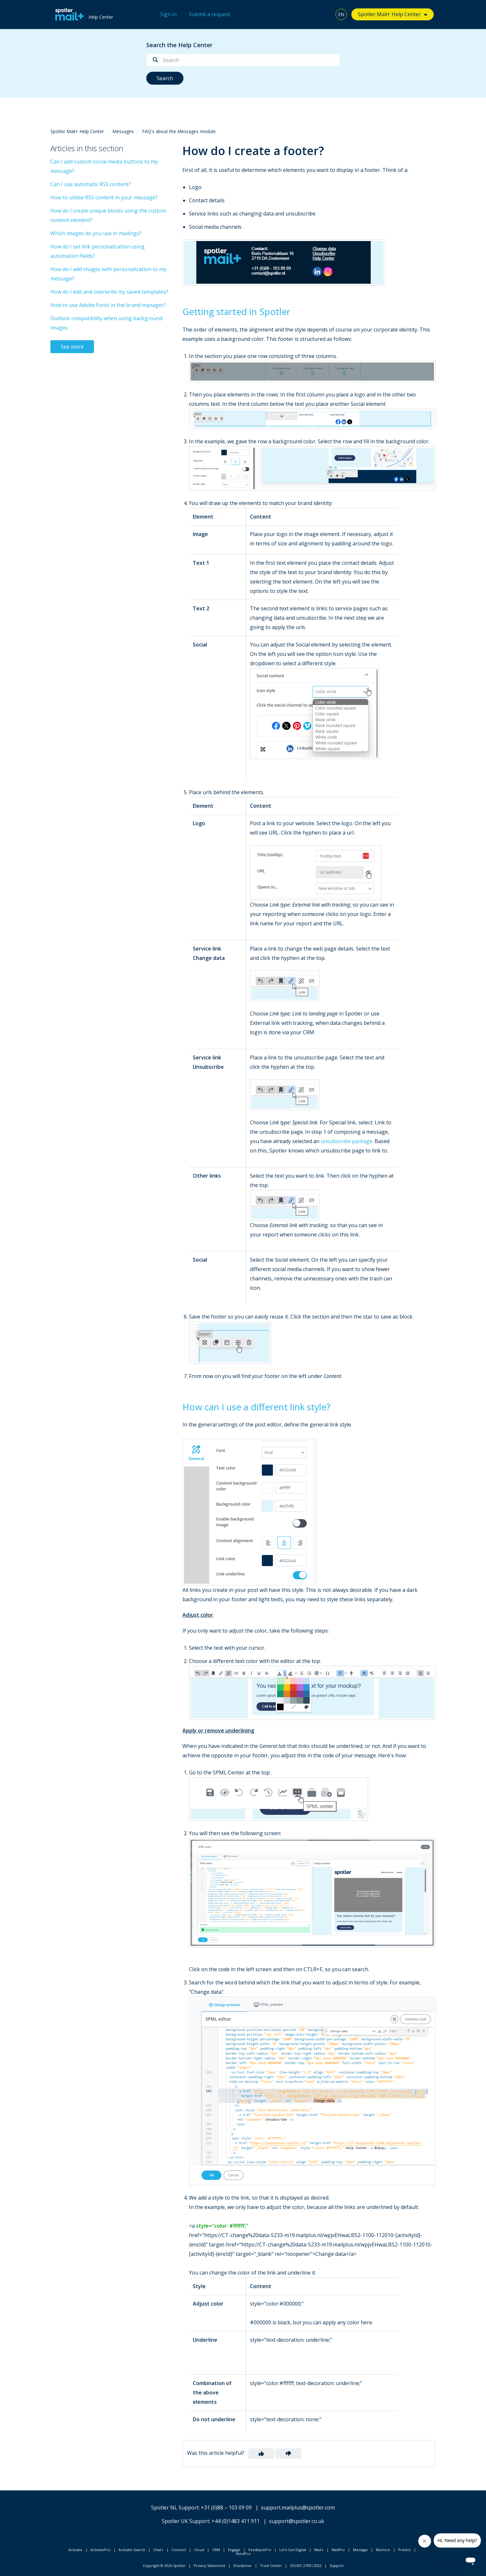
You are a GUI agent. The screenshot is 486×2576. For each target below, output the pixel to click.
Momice (383, 2549)
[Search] (243, 60)
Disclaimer (242, 2565)
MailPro (338, 2549)
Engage (234, 2549)
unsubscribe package (346, 1141)
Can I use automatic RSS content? (90, 184)
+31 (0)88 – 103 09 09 (226, 2507)
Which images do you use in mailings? (95, 233)
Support (337, 2565)
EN (341, 14)
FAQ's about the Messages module (179, 131)
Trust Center (271, 2565)
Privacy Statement (209, 2565)
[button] (261, 2453)
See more (72, 346)
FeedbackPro (259, 2549)
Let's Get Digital (292, 2549)
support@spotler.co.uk (296, 2521)
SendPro (243, 2553)
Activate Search (132, 2549)
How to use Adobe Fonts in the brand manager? (108, 305)
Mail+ (319, 2549)
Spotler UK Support (185, 2521)
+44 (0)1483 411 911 (236, 2521)
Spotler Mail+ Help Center (389, 14)
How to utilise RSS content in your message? (104, 197)
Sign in (168, 14)
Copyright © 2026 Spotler (164, 2565)
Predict (404, 2549)
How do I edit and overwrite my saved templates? (109, 291)
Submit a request (209, 14)
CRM (216, 2549)
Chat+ (158, 2549)
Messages (123, 131)
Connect (178, 2549)
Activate (75, 2549)
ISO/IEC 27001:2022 (306, 2565)
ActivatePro (100, 2549)
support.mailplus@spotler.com (298, 2507)
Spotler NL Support (175, 2507)
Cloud (199, 2549)
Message (360, 2549)
